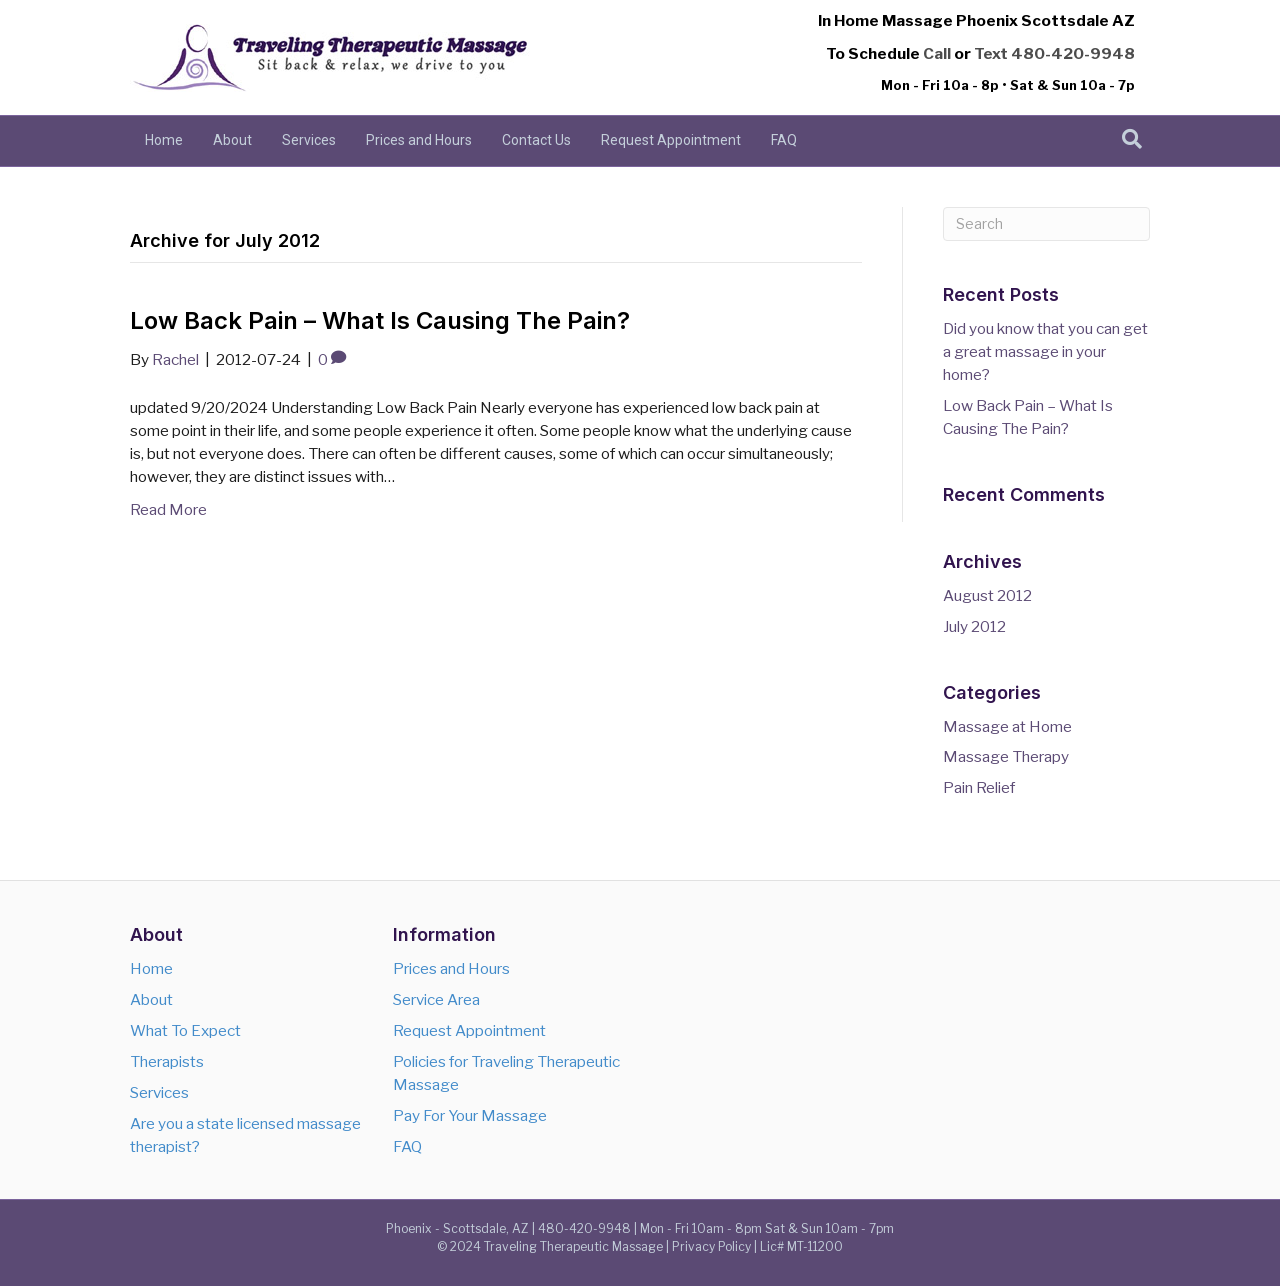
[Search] (1132, 139)
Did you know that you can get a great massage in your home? (1045, 351)
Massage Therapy (1006, 756)
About (232, 140)
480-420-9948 (1073, 53)
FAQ (784, 140)
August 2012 (987, 595)
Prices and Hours (419, 140)
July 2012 (974, 626)
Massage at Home (1007, 726)
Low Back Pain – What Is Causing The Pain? (380, 320)
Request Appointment (671, 140)
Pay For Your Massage (470, 1115)
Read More (168, 509)
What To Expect (185, 1030)
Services (309, 140)
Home (164, 140)
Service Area (436, 999)
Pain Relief (979, 787)
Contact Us (536, 140)
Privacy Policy (711, 1246)
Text (991, 53)
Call (937, 53)
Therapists (167, 1061)
